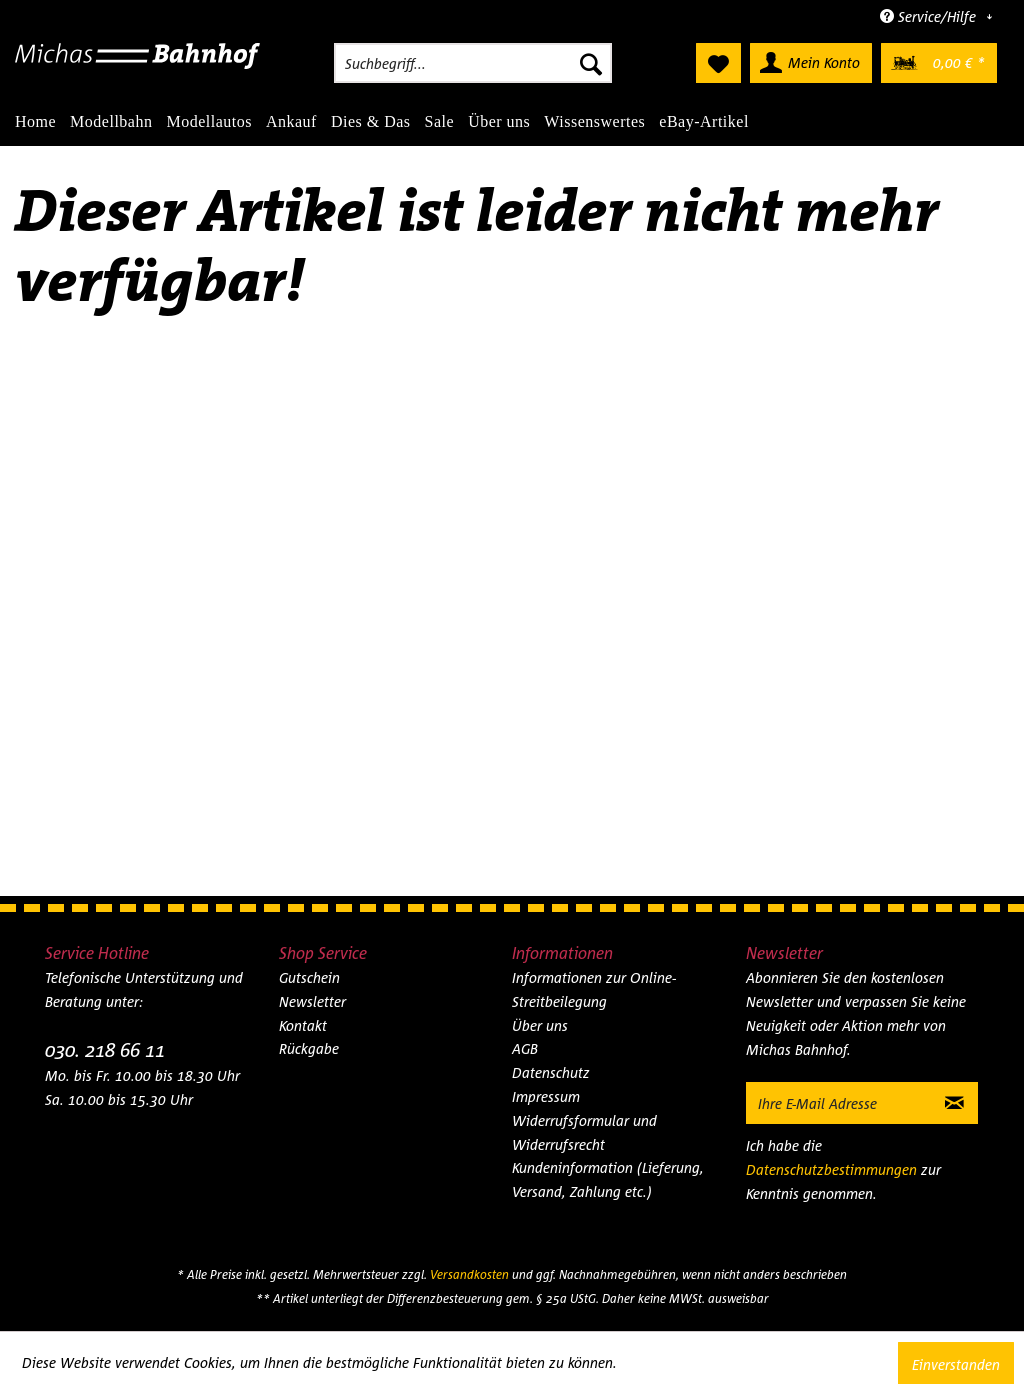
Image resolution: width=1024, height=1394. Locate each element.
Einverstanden (956, 1364)
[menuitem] (473, 63)
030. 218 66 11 (105, 1049)
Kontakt (303, 1025)
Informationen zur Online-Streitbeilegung (594, 989)
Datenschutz (551, 1072)
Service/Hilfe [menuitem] (930, 16)
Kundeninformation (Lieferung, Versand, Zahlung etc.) (608, 1179)
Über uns (540, 1025)
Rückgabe (309, 1048)
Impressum (546, 1096)
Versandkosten (469, 1274)
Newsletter (312, 1001)
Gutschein (309, 977)
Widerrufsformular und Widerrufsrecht (584, 1132)
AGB (525, 1048)
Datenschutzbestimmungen (831, 1169)
